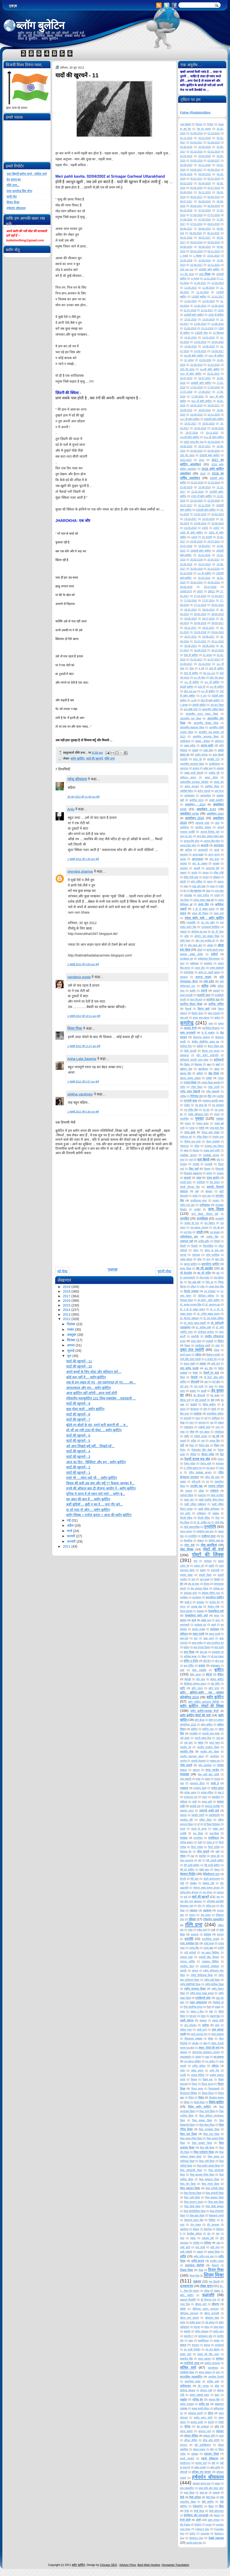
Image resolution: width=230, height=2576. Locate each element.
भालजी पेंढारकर (198, 1761)
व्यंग (217, 2233)
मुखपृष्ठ (13, 6)
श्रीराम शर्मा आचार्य (189, 2318)
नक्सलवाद (188, 1427)
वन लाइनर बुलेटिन (192, 2061)
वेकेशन (196, 2229)
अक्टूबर (71, 1335)
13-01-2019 (190, 319)
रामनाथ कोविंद (187, 1961)
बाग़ (196, 1638)
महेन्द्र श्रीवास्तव (77, 779)
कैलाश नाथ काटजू (210, 1051)
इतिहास (216, 877)
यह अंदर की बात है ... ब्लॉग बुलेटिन (88, 1499)
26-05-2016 (213, 582)
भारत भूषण (214, 1742)
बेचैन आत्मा (195, 1674)
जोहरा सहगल (186, 1259)
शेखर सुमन (206, 2286)
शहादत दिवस (214, 2252)
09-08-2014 (204, 247)
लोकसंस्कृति (185, 2057)
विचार (194, 2084)
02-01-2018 (204, 138)
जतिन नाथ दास (187, 1205)
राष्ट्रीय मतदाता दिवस (195, 1988)
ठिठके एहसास (191, 1291)
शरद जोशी (200, 2247)
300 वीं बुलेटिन (191, 655)
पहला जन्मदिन (217, 1495)
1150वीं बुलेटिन (199, 296)
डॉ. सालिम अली (203, 1327)
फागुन (182, 1606)
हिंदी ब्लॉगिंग (208, 2502)
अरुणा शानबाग (191, 786)
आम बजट (214, 859)
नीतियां (193, 1454)
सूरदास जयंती (197, 2422)
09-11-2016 (213, 251)
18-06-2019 (204, 410)
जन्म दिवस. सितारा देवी (204, 1214)
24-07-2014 (213, 541)
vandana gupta (79, 977)
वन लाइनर (219, 2056)
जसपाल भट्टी (186, 1241)
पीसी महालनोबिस (192, 1527)
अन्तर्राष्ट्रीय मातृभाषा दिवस (192, 764)
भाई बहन (188, 1742)
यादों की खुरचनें (94, 758)
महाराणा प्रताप (187, 1810)
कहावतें (216, 990)
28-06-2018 (190, 618)
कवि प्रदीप (208, 981)
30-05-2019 (190, 646)
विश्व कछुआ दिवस (202, 2120)
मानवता (184, 1837)
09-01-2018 (186, 237)
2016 (66, 1300)
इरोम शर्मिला (196, 881)
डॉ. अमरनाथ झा (212, 1304)
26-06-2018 (186, 587)
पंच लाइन (210, 1468)
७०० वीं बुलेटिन (208, 691)
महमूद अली (207, 1801)
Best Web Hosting (149, 2565)
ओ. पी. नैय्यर (217, 931)
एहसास (183, 931)
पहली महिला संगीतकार (209, 1509)
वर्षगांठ (215, 2065)
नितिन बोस (204, 1445)
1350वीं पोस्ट (201, 333)
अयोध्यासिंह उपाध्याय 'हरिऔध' (194, 782)
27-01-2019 (200, 596)
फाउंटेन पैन (214, 1602)
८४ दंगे (193, 700)
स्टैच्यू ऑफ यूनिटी (211, 2440)
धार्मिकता (216, 1418)
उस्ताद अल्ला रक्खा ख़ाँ (203, 900)
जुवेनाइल (196, 1255)
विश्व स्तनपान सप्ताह (193, 2202)
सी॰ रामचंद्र (203, 2386)
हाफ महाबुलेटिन (187, 2488)
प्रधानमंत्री (215, 1570)
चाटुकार (183, 1164)
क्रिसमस (198, 1064)
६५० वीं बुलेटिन (217, 687)
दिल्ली (195, 1373)
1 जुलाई (184, 256)
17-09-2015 (197, 396)
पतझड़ (183, 1481)
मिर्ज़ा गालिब (197, 1847)
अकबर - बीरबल (202, 741)
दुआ (206, 1381)
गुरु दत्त (206, 1110)
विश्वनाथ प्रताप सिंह (193, 2220)
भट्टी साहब (184, 1738)
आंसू (217, 823)
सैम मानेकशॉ (203, 2426)
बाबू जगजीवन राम (215, 1643)
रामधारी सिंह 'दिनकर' (209, 1957)
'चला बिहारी (185, 124)
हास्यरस (216, 2492)
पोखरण (200, 1540)
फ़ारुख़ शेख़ (196, 1606)
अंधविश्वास (185, 741)
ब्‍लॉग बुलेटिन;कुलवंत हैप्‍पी (205, 1710)
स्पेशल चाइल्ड (199, 2449)
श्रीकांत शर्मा (200, 2304)
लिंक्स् (210, 2038)
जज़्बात (215, 1200)
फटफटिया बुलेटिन (215, 1597)
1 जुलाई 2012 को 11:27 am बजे (83, 1046)
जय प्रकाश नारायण (199, 1227)
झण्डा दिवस (185, 1268)
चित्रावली (219, 1169)
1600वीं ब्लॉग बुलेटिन (201, 383)
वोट (209, 2233)
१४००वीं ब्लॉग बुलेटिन (194, 355)
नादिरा (193, 1440)
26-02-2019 (204, 578)
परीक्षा (201, 1491)
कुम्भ (211, 1023)
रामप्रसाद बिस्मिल (210, 1961)
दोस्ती (213, 1409)
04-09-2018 (204, 174)
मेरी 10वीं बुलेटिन (191, 1865)
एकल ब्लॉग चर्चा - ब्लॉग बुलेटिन (204, 918)
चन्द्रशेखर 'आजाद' (188, 1155)
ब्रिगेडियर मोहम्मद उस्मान (195, 1683)
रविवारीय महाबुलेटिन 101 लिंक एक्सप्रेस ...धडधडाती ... (101, 1398)
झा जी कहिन (204, 1272)
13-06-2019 (200, 324)
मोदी (182, 1883)
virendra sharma (80, 871)
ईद (185, 891)
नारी (182, 1445)
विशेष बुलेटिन (216, 2102)
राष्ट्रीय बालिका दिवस (214, 1984)
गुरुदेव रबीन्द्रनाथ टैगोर (198, 1114)
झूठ (218, 1273)
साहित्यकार (185, 2385)
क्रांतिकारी (219, 1059)
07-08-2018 (204, 219)
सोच (217, 2426)
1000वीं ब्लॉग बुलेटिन (209, 269)
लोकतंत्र (183, 2052)
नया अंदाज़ (204, 1432)
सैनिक (187, 2426)
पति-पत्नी (196, 1481)
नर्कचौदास (219, 1432)
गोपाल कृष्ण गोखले (210, 1132)
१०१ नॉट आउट (187, 274)
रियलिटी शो (218, 2002)
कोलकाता (184, 1055)
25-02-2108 (196, 559)
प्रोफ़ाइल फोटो (190, 1593)
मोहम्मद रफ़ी (208, 1883)
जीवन (196, 1250)
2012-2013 (186, 460)
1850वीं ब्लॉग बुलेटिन (214, 419)
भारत (200, 1742)
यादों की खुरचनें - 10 (79, 1366)
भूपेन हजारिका (205, 1765)
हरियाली (183, 2472)
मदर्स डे (215, 1783)
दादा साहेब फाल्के (189, 1368)
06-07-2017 (186, 201)
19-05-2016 (200, 428)
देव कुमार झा (14, 179)
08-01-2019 (213, 224)
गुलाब (191, 1128)
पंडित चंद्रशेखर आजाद (200, 1472)
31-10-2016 (204, 664)
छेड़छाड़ (209, 1191)
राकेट (190, 1930)
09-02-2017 (204, 237)
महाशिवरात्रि (214, 1815)
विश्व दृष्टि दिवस (207, 2147)
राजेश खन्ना (208, 1948)
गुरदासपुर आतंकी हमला (213, 1100)
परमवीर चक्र (196, 1486)
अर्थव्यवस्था (189, 795)
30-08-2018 (200, 650)
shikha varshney (80, 1094)
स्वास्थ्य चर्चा (201, 2463)
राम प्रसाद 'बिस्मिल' (210, 1952)
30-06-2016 (208, 646)
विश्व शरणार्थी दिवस (215, 2193)
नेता (222, 1454)
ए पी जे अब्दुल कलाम (204, 909)
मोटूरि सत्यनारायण (211, 1879)
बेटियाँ (209, 1674)
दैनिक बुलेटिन (209, 1404)
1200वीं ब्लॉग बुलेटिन (194, 315)
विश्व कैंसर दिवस (207, 2125)
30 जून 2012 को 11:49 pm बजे (83, 796)
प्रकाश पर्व (199, 1565)
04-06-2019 (213, 170)
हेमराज (217, 2515)
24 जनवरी (207, 537)
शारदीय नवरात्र (217, 2261)
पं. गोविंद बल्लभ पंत (193, 1468)
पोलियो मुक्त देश (216, 1540)
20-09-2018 (213, 451)
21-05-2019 (186, 487)
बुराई (182, 1670)
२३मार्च (194, 537)
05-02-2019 (186, 183)
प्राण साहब (205, 1579)
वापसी (183, 2075)
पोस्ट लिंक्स (186, 1549)
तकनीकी (195, 1336)
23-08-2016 (200, 523)
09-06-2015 (186, 247)
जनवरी (71, 1541)
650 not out (190, 691)
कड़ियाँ (214, 954)
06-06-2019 (213, 197)
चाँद (218, 1159)
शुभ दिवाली (214, 2281)
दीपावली (195, 1381)
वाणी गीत (12, 196)
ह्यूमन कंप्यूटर (214, 2520)
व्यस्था (193, 2238)
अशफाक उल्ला (202, 823)
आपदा (183, 859)
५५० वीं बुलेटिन (191, 682)
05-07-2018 (213, 188)
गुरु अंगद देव (201, 1105)
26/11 (211, 591)
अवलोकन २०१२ (206, 809)
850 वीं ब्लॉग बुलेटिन (210, 700)
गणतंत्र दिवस (190, 1082)
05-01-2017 (196, 178)
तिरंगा (221, 1341)
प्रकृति (211, 1565)
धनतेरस (197, 1413)
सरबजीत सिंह (186, 2358)
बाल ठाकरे (219, 1647)
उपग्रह (217, 895)
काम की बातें (196, 999)
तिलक (187, 1345)
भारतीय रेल (185, 1747)
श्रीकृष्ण (215, 2304)
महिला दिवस (205, 1820)
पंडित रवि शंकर (212, 1477)
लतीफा (205, 2025)
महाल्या (183, 1815)
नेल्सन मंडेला (190, 1463)
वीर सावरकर (213, 2224)
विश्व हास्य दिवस (216, 2202)
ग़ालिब (183, 1096)
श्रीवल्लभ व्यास (212, 2318)
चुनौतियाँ (201, 1182)
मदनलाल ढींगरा (197, 1783)
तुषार (217, 1345)
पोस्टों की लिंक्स (208, 1554)
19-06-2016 (217, 428)
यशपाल (220, 1892)
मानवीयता (198, 1838)
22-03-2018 (196, 500)
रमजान (192, 1915)
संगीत (182, 2322)
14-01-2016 (190, 337)
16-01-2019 (213, 373)
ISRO (192, 2533)
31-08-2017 (186, 664)
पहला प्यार (189, 1499)
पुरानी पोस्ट (164, 1271)
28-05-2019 (217, 614)
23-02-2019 (217, 514)
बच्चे (194, 1620)
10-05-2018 (186, 260)
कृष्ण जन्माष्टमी (188, 1032)
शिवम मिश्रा (216, 2270)
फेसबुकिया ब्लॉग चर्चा (196, 1615)
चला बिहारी (203, 1159)
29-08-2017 (208, 636)
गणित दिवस (196, 1087)
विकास (194, 2079)
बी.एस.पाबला (217, 1656)
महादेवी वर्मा (195, 1806)
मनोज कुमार (217, 1788)
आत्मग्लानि (203, 850)
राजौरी (221, 1948)
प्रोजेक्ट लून (218, 1588)
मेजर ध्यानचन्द (186, 1860)
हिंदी (182, 2497)
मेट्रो (199, 1860)
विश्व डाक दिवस (211, 2134)
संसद (206, 2327)
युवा (218, 1897)
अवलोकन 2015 (194, 818)
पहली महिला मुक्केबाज (195, 1504)
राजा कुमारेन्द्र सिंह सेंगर (19, 191)
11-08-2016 (208, 287)
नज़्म (217, 1427)
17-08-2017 (204, 392)
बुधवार (202, 1665)
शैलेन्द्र (206, 2291)
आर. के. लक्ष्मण (199, 863)
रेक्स (211, 2011)
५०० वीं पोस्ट (199, 677)
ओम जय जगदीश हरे (205, 940)
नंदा (211, 1422)
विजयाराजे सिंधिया (188, 2093)
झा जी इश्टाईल (204, 1268)
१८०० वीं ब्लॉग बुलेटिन (190, 419)
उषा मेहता (184, 900)
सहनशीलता (213, 2368)
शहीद (183, 2256)
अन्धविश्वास (214, 764)
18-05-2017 (213, 405)
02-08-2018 (204, 147)
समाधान (195, 2345)
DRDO (198, 2524)
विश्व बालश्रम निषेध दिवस (202, 2174)
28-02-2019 (190, 609)
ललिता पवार (186, 2029)
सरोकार (220, 2358)
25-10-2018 (186, 573)
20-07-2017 (204, 446)
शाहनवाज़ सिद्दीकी (194, 2265)
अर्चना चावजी (203, 791)
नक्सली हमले (204, 1427)
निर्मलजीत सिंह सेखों (202, 1450)
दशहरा (202, 1363)
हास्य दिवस (189, 2492)
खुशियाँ (199, 1073)
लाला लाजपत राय (199, 2034)
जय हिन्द (188, 1232)
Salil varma (216, 2538)
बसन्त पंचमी (214, 1634)
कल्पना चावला (203, 977)
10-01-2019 (213, 256)
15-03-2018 (205, 360)
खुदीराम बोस (186, 1069)
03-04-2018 (204, 156)
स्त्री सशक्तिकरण (203, 2445)
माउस (182, 1828)
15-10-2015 (213, 365)
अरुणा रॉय (219, 782)
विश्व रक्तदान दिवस (190, 2188)
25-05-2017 (213, 559)
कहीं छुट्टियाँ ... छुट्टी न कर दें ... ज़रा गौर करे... (94, 1504)
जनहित (197, 1209)
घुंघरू (186, 1150)
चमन (182, 1159)
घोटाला (196, 1150)
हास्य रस (204, 2492)
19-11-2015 (212, 432)
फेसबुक (200, 1611)
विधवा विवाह (208, 2093)
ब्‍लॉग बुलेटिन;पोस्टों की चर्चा (195, 1715)
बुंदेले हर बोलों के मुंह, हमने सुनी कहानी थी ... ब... (97, 1425)
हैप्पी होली (185, 2519)
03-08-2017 (213, 160)
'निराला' (198, 124)
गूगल (201, 1127)
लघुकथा (203, 2020)
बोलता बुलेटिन (217, 1679)
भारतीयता (214, 1756)
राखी (213, 1930)
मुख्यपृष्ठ (112, 1269)
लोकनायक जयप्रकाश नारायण (206, 2052)
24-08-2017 (204, 546)
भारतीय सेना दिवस (209, 1751)
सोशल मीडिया (191, 2435)
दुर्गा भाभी (198, 1386)
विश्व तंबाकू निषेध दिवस (191, 2138)
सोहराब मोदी (209, 2436)
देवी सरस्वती (200, 1400)
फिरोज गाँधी (213, 1606)
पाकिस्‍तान (201, 1513)
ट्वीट (202, 1286)
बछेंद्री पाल (206, 1620)
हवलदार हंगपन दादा (202, 2483)
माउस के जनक (199, 1828)
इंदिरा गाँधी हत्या (191, 877)
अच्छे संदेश (208, 750)
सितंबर (71, 1340)
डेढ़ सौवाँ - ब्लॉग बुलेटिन (209, 1300)
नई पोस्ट (62, 1271)
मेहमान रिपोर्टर (188, 1874)
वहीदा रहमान (197, 2070)
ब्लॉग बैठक (199, 1720)
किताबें (188, 1009)
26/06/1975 (186, 591)
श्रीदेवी (183, 2309)
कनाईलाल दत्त (186, 958)
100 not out (186, 269)
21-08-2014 (204, 487)
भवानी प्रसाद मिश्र (203, 1738)
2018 (66, 1291)
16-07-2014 (186, 378)
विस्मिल (212, 2220)
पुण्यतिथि (210, 1527)
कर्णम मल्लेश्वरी (217, 968)
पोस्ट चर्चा (189, 1545)
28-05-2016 (200, 614)
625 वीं (201, 687)
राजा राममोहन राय (189, 1943)
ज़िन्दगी (194, 1246)
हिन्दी (186, 2511)
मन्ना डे (221, 1792)
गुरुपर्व (216, 1114)
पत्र (207, 1481)
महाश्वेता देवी (186, 1820)
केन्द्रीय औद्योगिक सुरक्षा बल (205, 1041)
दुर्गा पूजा (184, 1386)
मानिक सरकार (186, 1842)
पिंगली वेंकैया (186, 1518)
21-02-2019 (197, 482)
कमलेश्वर (208, 963)
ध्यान (191, 1422)
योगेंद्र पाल (210, 1906)
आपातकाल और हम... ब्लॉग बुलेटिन (88, 1388)
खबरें (218, 1064)
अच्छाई (195, 750)
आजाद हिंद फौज (191, 841)
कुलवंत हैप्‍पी (190, 1028)
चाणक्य (196, 1164)
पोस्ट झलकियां (209, 1545)
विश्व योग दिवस (188, 2184)
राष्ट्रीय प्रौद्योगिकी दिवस (190, 1984)
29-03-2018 (200, 632)
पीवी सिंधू (219, 1522)
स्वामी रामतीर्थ (187, 2458)
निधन (216, 1445)
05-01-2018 (213, 178)
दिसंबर (71, 1324)
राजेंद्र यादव (209, 1943)
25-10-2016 (213, 569)
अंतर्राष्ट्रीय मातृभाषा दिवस (205, 736)
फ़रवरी (71, 1536)
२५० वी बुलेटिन (204, 573)
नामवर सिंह (214, 1440)
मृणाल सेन (215, 1856)
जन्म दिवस (216, 1209)
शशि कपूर (215, 2247)
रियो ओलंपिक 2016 (193, 2007)
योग (199, 1906)
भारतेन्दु (183, 1761)
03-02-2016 (186, 156)
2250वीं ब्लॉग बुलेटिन (206, 510)
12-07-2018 (190, 310)
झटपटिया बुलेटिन (210, 1264)
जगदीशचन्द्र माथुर (198, 1200)
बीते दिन (207, 1661)
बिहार (204, 1656)
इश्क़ (186, 886)
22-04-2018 (213, 500)
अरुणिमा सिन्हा (212, 786)
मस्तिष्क (183, 1801)
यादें (185, 1897)
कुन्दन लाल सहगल (201, 1017)
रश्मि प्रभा (109, 758)
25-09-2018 (196, 569)
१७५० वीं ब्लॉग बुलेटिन (201, 401)
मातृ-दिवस (214, 1833)
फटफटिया (196, 1597)
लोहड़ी (198, 2057)
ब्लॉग (182, 1688)
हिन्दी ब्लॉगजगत (216, 2511)
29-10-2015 (200, 641)
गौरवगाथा (184, 1146)
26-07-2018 (210, 587)
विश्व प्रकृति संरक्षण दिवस (208, 2165)
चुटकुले (187, 1177)
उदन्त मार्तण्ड (203, 895)
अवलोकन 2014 (215, 813)
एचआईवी (191, 922)
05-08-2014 (186, 192)
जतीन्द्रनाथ (204, 1205)
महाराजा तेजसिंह (212, 1806)
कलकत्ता (184, 977)
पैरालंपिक (188, 1540)
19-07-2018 (191, 432)
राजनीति (188, 1939)
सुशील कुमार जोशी (203, 2417)
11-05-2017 (200, 283)
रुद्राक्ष (217, 2007)
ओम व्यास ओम (195, 945)
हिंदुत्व (211, 2506)
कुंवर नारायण (214, 1013)
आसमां (183, 872)
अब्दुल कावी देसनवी (193, 773)
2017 (66, 1296)
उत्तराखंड (188, 895)
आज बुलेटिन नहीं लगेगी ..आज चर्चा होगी (91, 1393)
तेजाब (216, 1350)
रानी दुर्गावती (190, 1952)
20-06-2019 (186, 446)
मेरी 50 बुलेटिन (187, 1869)
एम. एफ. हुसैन (208, 922)
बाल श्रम (203, 1652)
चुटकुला (220, 1173)
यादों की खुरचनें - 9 (78, 1403)
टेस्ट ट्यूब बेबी (194, 1282)
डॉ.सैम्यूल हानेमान (206, 1332)
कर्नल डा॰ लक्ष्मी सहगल (209, 972)
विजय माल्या (197, 2088)
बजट (217, 1620)
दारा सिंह (208, 1368)
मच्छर (207, 1779)
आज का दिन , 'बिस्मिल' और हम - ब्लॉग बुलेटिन (96, 1462)
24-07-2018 (186, 546)
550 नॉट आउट (217, 677)
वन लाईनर (210, 2061)
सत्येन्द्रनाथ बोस (205, 2336)
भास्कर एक (215, 1761)
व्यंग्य (182, 2238)
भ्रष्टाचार (196, 1770)
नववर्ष (183, 1440)
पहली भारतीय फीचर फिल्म (211, 1499)
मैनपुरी (183, 1879)
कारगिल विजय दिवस (191, 1004)
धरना (198, 1418)
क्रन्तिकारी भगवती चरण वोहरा (194, 1060)
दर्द (222, 1359)
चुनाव (198, 1177)
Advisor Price (127, 2565)
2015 (66, 1305)
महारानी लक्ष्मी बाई (209, 1810)
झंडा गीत (219, 1259)
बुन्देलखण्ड (215, 1665)
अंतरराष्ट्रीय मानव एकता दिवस (202, 714)
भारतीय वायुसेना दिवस (208, 1747)
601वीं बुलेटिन (186, 687)
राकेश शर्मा (202, 1930)
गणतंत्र (221, 1078)
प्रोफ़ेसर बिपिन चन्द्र (211, 1593)
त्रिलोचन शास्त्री (213, 1354)
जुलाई (70, 1351)
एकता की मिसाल (200, 913)
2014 (66, 1310)
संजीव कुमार (195, 2322)
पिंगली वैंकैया (204, 1518)
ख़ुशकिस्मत (203, 1069)
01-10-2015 (213, 133)
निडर (191, 1445)
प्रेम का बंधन (193, 1584)
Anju (70, 809)
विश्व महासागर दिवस (209, 2179)
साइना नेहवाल (205, 2372)
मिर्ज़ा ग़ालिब (214, 1847)
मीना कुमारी (203, 1851)
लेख (205, 2043)
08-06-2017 (186, 228)
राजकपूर (195, 1934)
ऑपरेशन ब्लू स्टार (199, 931)
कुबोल (217, 1017)
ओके (186, 936)
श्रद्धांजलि (208, 2295)
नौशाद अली (205, 1463)
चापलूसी (208, 1164)
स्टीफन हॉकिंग (190, 2440)
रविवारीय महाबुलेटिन (213, 1919)
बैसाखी (187, 1679)
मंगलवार (184, 1774)
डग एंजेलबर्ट (210, 1291)
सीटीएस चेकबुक (187, 2390)
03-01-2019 (213, 151)
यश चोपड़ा (207, 1892)
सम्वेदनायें (219, 2345)
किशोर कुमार (197, 1013)
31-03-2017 (196, 659)
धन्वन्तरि (187, 1418)
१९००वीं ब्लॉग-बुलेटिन (189, 437)
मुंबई (217, 1851)
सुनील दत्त (204, 2404)
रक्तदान (193, 1910)
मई (69, 1520)
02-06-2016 (213, 142)
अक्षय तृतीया (190, 745)
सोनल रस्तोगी (186, 2431)
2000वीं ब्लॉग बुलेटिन (209, 455)
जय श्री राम (218, 1227)
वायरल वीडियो (198, 2075)
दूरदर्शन (193, 1391)
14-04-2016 (217, 342)
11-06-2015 (190, 287)
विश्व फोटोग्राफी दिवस (191, 2170)
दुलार (211, 1386)
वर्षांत (182, 2070)
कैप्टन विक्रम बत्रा (216, 1046)
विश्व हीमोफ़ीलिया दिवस (195, 2211)
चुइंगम (209, 1173)
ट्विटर (193, 1286)
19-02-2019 (208, 423)
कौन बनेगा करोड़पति (207, 1055)
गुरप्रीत (187, 1105)
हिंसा (221, 2506)
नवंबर (70, 1329)
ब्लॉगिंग (194, 1729)
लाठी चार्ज (202, 2029)
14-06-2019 (208, 346)
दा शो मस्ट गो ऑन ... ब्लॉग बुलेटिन (88, 1510)
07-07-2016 (213, 215)
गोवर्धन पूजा (218, 1137)
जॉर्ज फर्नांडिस (212, 1255)
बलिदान (184, 1633)
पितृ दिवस (184, 1522)
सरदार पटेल (185, 2354)
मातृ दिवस (198, 1833)
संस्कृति (187, 2331)
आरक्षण (216, 863)
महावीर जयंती (198, 1815)
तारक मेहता (196, 1341)
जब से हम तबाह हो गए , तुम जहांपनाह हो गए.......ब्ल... (101, 1382)
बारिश (186, 1647)
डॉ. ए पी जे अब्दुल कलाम (192, 1309)
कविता (204, 986)
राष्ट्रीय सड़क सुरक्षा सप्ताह (202, 1993)
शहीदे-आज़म (197, 2260)
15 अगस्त (189, 360)
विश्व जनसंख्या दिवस (209, 2129)
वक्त (207, 2057)
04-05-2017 (196, 170)
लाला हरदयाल (217, 2034)
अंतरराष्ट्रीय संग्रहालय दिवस (192, 727)
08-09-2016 (195, 233)
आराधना (184, 868)
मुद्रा (192, 1856)
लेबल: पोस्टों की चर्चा (209, 2047)
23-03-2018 (208, 519)
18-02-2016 (196, 405)
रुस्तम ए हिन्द (197, 2011)
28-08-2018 (200, 623)
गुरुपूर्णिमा (184, 1118)
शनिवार (207, 2242)
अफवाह (220, 768)
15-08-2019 (196, 365)
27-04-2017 (217, 596)
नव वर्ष (215, 1436)
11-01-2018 (209, 278)
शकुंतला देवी (208, 2238)
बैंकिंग (221, 1674)
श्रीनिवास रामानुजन (189, 2313)
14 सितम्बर (218, 333)
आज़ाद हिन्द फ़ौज (188, 845)
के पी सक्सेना (208, 1032)
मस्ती (194, 1801)
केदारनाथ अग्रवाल (201, 1037)
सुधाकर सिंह (214, 2399)
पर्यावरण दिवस (186, 1495)
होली (198, 2519)
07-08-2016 (186, 219)
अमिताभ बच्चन (188, 777)
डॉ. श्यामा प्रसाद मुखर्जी (195, 1323)
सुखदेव (183, 2399)
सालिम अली (213, 2381)
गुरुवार (199, 1118)
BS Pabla (185, 2524)
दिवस (182, 1377)
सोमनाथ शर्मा (204, 2431)
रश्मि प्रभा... (13, 185)
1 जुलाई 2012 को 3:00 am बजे (83, 964)
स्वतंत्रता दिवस (211, 2453)
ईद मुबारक (195, 890)
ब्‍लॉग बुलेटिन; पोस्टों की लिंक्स (202, 1706)
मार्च (69, 1531)
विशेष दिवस (199, 2102)
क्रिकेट (187, 1064)
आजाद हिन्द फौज (212, 841)
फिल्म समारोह (186, 1611)
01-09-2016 (196, 133)
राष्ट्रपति (183, 1970)
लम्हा (217, 2025)
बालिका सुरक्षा (190, 1656)
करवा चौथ (200, 968)
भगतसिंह (193, 1733)
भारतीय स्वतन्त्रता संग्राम (192, 1756)
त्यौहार (198, 1354)
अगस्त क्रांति (207, 745)
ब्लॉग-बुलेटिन (206, 1724)
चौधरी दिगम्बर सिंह (190, 1187)
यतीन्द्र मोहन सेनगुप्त (189, 1892)
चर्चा (191, 1159)
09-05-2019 (213, 242)
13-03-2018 (208, 319)
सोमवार (220, 2431)
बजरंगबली (184, 1624)
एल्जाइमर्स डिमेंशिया (210, 927)
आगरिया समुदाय (203, 827)
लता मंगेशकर (190, 2025)
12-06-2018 (217, 306)
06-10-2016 (186, 210)
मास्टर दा (210, 1842)
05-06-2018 (196, 188)
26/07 (200, 591)
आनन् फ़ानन (214, 854)
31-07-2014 (213, 659)
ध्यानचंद (202, 1422)
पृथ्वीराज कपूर (208, 1536)
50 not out (209, 673)
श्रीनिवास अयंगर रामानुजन (205, 2309)
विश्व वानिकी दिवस (215, 2188)
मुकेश (183, 1856)
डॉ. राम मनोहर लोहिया (213, 1318)
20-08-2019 (196, 451)
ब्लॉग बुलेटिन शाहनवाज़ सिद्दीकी (203, 1702)
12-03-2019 (208, 301)
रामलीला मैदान (187, 1966)
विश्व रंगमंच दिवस (210, 2184)
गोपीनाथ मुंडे (186, 1137)
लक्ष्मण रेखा (215, 2016)
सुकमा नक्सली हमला (199, 2395)
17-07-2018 (186, 392)
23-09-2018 (190, 528)
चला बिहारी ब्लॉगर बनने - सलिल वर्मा (27, 174)
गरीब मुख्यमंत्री (212, 1091)
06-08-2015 (204, 201)
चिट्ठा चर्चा (194, 1168)
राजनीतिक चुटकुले (210, 1939)
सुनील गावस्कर (187, 2404)
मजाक (217, 1779)
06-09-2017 (196, 206)
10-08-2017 (196, 265)
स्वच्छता (194, 2454)
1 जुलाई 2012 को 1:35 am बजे (83, 859)
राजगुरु (207, 1934)
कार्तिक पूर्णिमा (216, 1004)
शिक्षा (201, 2270)
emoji (209, 2524)
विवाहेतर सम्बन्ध (216, 2097)
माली (200, 1842)
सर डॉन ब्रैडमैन (213, 2349)
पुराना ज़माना (186, 1531)
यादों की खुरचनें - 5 (78, 1441)
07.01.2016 (196, 224)
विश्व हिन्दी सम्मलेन (215, 2206)
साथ (218, 2372)
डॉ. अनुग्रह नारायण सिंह (190, 1304)
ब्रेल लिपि (215, 1683)
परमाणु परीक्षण (216, 1486)
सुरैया (210, 2413)
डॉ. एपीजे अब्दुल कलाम (208, 1314)
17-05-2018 (213, 387)
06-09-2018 (213, 206)
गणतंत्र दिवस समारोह (210, 1082)
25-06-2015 (186, 564)
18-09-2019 (196, 414)
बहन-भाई (184, 1638)
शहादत (200, 2252)
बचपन (183, 1620)
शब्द (218, 2243)
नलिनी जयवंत (200, 1436)
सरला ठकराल (204, 2358)
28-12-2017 (190, 628)
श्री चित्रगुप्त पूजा (208, 2299)
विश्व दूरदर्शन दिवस (202, 2143)
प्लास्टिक (184, 1597)
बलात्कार (214, 1629)
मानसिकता (213, 1837)
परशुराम (188, 1491)
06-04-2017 (196, 197)
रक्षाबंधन (207, 1910)
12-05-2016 (200, 306)
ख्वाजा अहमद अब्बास (190, 1078)
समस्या (217, 2340)
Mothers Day (196, 2538)
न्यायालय (220, 1463)
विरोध (191, 2097)
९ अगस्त (184, 705)
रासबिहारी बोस (203, 1997)
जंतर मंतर (206, 1196)
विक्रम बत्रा (208, 2079)
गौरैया (196, 1146)
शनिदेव (196, 2243)
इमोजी (183, 881)
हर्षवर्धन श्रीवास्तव (16, 208)
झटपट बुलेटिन (190, 1264)
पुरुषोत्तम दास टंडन (205, 1531)
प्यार (195, 1561)
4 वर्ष (201, 668)
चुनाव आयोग (213, 1177)
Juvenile (204, 2533)
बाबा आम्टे (208, 1638)
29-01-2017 (208, 628)
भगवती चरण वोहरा (211, 1733)
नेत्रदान (221, 1459)
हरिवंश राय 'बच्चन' (201, 2471)
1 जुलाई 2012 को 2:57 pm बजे (83, 1081)
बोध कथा (200, 1679)
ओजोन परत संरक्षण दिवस (206, 936)
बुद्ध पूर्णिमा (189, 1665)
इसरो (221, 886)
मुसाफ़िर (202, 1856)
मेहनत (217, 1869)
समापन (207, 2345)
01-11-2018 (186, 138)
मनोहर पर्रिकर (207, 1792)
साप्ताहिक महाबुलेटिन (191, 2376)
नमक (182, 1432)
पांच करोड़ (185, 1513)
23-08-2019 (217, 523)
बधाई (213, 1624)
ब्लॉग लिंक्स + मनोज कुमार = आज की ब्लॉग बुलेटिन (98, 1515)
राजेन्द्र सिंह (194, 1948)
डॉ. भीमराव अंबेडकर (189, 1318)
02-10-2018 (196, 151)
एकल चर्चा (219, 913)
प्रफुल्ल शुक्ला (186, 1575)
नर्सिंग (186, 1436)
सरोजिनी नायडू (191, 2363)
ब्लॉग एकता (197, 1688)
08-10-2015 (213, 233)
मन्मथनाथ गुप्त (190, 1797)
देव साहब (215, 1395)
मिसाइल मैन (186, 1851)
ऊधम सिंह (203, 904)
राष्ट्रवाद (195, 1970)
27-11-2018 (200, 605)
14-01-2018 (208, 337)
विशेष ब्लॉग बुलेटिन (199, 2106)
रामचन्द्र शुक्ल (186, 1957)
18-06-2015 (186, 410)
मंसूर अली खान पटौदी (208, 1774)
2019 (66, 1287)
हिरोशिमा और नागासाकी (196, 2515)
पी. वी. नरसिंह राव (202, 1522)
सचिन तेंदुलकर (201, 2331)
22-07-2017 (186, 505)
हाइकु (217, 2483)
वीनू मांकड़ (196, 2224)
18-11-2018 (213, 414)
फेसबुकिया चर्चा (216, 1611)
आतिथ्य (188, 850)
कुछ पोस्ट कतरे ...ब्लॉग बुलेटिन (85, 1409)
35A (191, 668)
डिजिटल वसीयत (206, 1295)
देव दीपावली (199, 1395)
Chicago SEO (108, 2565)
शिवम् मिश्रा (13, 202)
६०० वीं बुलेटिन (212, 682)
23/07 (216, 528)
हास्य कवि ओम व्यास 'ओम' (211, 2488)
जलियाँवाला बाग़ (189, 1236)
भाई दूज (220, 1738)
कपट (182, 963)
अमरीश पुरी (214, 773)
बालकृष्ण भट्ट (218, 1652)
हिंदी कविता (195, 2497)
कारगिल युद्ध (213, 999)
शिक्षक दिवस (186, 2270)
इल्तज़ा (221, 881)
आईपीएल (184, 827)
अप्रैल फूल (207, 768)
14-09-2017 (217, 351)
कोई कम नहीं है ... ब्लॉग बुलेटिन (86, 1377)
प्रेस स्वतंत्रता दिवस (199, 1588)
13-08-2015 (217, 324)
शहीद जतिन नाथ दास (204, 2256)
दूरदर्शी (204, 1391)
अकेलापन (219, 741)
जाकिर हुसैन (204, 1241)
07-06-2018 (196, 215)
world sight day (194, 2542)
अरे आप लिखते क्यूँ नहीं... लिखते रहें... (90, 1446)
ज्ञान (208, 1259)
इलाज (210, 881)
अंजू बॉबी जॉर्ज (191, 709)
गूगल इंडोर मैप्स (217, 1128)
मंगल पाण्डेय (212, 1769)
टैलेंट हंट (209, 1282)
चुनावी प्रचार (186, 1182)
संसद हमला (219, 2327)
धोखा (182, 1422)
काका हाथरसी (186, 995)
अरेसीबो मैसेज (186, 791)
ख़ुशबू (216, 1069)
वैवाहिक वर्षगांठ (194, 2233)
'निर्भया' (210, 124)
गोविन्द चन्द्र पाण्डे (192, 1141)
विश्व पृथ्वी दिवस (207, 2161)
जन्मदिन (184, 1218)
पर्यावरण (214, 1490)
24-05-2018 (196, 541)
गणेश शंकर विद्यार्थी (190, 1091)
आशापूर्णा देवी (212, 868)
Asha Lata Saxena (81, 1059)
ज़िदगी (183, 1246)
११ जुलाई (195, 278)
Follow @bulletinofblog (195, 112)
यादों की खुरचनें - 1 (78, 1472)
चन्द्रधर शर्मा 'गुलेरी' (211, 1150)
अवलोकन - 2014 (195, 804)
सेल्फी (221, 2422)
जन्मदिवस (202, 1218)
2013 (66, 1314)
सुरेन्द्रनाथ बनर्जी (195, 2413)
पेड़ (222, 1536)
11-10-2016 (202, 292)
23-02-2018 (200, 514)
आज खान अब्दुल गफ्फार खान (210, 836)
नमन (192, 1431)
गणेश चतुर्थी (213, 1087)
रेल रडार (193, 2016)
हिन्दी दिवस (199, 2511)
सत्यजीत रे (188, 2336)
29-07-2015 (190, 636)
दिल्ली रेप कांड (211, 1372)
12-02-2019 (190, 301)
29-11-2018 (217, 641)
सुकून (217, 2395)
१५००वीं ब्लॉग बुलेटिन (209, 369)
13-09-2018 (190, 328)
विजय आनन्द (208, 2084)
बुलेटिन (219, 1670)
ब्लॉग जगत (214, 1688)
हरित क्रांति (215, 2467)
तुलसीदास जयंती (202, 1345)
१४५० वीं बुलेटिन (216, 355)
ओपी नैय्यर (185, 940)
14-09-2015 (200, 351)
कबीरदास (194, 963)
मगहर (198, 1779)
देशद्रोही (193, 1404)
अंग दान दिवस (217, 705)
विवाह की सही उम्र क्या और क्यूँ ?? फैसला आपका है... (100, 1483)
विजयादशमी (213, 2088)
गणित (182, 1087)
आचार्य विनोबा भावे (209, 832)
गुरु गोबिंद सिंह (191, 1110)
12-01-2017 (217, 296)
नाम (203, 1440)
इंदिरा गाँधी (219, 872)
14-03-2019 (200, 342)
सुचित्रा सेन (197, 2399)
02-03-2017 (196, 142)
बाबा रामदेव (197, 1643)
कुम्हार (221, 1023)
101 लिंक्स (205, 274)
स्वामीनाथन (185, 2463)
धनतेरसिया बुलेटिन (215, 1413)
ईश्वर (208, 891)
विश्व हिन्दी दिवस (192, 2206)
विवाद (201, 2097)
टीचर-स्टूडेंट (204, 1277)
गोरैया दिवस (202, 1137)
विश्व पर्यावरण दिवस (204, 2152)
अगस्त (71, 1345)
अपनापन (184, 768)
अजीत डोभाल (201, 754)
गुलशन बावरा (202, 1123)
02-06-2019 (186, 147)
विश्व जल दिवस (188, 2134)
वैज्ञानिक (208, 2229)
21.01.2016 (197, 491)
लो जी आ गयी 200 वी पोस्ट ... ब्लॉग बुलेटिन (94, 1430)
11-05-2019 (217, 283)
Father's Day (202, 2529)
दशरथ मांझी (189, 1363)
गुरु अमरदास (218, 1105)
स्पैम (212, 2449)
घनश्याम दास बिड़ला (214, 1146)
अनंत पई (197, 759)
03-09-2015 (186, 165)
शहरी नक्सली (186, 2252)
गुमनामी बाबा (190, 1100)
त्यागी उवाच (185, 1354)
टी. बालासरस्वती (187, 1277)
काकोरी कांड (203, 995)
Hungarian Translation (175, 2565)
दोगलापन (194, 1409)
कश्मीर (193, 990)
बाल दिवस (189, 1652)
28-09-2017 (217, 623)
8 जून (204, 695)
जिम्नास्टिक (208, 1246)
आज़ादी (204, 845)
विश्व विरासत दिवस (192, 2193)
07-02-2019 (204, 210)
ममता (204, 1797)
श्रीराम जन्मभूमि (211, 2313)
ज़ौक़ (199, 1259)
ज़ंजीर (195, 1196)
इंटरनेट (194, 872)
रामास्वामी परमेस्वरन (209, 1966)
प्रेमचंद (206, 1584)
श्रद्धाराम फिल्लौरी (188, 2299)
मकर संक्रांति (185, 1779)
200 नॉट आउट (187, 455)
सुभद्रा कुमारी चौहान (201, 2408)
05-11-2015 (204, 192)
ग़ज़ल (209, 1078)
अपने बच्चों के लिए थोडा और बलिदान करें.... (94, 1372)
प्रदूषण (203, 1570)
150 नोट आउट (187, 369)
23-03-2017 (190, 519)
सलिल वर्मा (188, 2367)
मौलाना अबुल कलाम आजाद (206, 1887)
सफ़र (190, 2340)
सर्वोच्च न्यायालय (212, 2363)
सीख (217, 2386)
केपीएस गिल (186, 1046)
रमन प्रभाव (206, 1915)
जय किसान (209, 1223)
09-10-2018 (196, 251)
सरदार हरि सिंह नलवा (208, 2354)
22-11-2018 (204, 505)
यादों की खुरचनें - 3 (78, 1457)
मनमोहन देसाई (200, 1788)
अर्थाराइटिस (205, 795)
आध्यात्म (184, 854)
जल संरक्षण (215, 1232)
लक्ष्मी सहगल (187, 2020)
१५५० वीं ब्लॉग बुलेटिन (191, 373)
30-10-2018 (217, 650)
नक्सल (221, 1422)
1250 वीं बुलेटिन (216, 315)
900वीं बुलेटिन (199, 705)
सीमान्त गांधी (206, 2390)
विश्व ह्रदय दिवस (197, 2215)
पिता (217, 1518)
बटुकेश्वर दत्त (200, 1624)
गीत (209, 1096)
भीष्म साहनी (186, 1765)
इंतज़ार (206, 872)
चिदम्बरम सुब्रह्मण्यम (193, 1173)
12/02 (221, 310)
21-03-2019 (214, 482)
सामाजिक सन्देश (192, 2381)
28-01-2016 (217, 605)
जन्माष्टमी (219, 1218)
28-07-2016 (208, 618)
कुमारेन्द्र (187, 1022)
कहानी (204, 990)
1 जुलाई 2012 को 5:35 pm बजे (83, 1111)
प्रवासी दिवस (205, 1575)
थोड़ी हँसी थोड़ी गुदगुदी (190, 1359)
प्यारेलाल (208, 1561)
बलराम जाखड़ (198, 1629)
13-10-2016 (207, 328)
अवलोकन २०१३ (189, 813)
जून (69, 1356)
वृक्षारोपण (184, 2229)
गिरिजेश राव (196, 1096)
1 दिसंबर (197, 256)
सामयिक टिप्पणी (216, 2377)
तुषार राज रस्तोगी (192, 1350)
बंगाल (216, 1615)
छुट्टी (197, 1191)
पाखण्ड (215, 1513)
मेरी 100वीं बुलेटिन (215, 1860)
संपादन (197, 2327)
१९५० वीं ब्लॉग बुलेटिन (214, 437)
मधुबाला (184, 1788)
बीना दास (219, 1661)
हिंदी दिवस (210, 2497)
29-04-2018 (217, 632)
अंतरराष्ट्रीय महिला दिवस (213, 709)
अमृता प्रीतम (211, 777)
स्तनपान (183, 2445)
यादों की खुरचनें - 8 (78, 1414)
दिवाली (194, 1377)
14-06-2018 (190, 346)
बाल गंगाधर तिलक (201, 1647)
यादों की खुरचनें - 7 (78, 1419)
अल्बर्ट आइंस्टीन (216, 800)
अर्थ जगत (219, 791)
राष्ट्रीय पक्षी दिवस (212, 1980)
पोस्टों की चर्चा (213, 1549)
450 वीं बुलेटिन (191, 673)
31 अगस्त (207, 655)
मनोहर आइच (190, 1792)
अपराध (195, 768)
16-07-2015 (204, 378)
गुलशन (188, 1123)
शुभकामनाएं (186, 2286)
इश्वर (212, 886)
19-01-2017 (190, 423)
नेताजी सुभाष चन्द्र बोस (197, 1459)
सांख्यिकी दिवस (187, 2372)
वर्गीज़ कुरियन (199, 2066)
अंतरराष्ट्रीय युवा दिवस (190, 718)
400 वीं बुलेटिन (216, 668)
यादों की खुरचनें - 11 (79, 1361)
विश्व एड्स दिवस (207, 2111)
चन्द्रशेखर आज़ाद (211, 1155)
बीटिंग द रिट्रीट (191, 1660)
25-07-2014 (204, 564)
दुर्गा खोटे (216, 1381)
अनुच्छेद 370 (213, 759)
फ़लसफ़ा (200, 1602)
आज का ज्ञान (186, 836)
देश (212, 1400)
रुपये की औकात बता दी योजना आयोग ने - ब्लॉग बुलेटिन (101, 1488)
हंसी (213, 2463)
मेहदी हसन (204, 1869)
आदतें (216, 850)
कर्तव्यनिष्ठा (188, 972)
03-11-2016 (204, 165)
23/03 (205, 528)
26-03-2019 (196, 582)
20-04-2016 (214, 442)
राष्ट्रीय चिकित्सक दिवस (202, 1975)
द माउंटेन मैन (211, 1359)
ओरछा (210, 945)
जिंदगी (217, 1241)
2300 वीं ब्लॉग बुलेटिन (191, 532)
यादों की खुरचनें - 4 (78, 1451)
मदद (182, 1783)
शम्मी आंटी (185, 2247)
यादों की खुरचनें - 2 (78, 1467)
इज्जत (206, 877)
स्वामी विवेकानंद (209, 2458)
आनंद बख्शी (198, 854)
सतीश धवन (218, 2331)
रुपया (182, 2011)
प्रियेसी (217, 1579)
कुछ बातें (184, 1017)
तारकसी (209, 1341)
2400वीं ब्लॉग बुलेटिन (201, 550)
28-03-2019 (208, 609)
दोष (205, 1409)
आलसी (197, 868)
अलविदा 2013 (196, 800)
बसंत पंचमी (198, 1633)
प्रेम (181, 1583)
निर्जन (182, 1450)
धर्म (205, 1418)
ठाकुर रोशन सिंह (216, 1286)
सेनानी (211, 2422)
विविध (186, 2102)
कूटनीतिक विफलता (211, 1028)
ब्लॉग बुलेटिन (40, 25)
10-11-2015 (213, 265)
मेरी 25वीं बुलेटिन (212, 1865)
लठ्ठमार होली (218, 2020)
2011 (66, 1546)
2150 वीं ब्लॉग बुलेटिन (201, 496)
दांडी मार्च (215, 1363)
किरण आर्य (204, 1008)
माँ (198, 1824)
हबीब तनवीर (200, 2467)
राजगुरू (220, 1934)
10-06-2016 (204, 260)
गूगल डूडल (190, 1132)
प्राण (193, 1579)
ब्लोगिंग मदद (208, 1729)
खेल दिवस (213, 1073)
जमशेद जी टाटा (191, 1223)
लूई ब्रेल (195, 2043)
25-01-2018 (204, 555)
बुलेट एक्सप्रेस (199, 1670)
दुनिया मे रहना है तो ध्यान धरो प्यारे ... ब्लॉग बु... (95, 1494)
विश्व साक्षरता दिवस (214, 2197)
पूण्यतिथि (192, 1536)
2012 (66, 1319)
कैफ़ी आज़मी (190, 1051)
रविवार (192, 1919)
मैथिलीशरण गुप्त (211, 1874)
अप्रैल (70, 1525)
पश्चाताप (202, 1495)
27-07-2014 (208, 600)
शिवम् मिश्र (194, 2275)
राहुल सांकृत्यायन (198, 2002)
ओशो (199, 950)
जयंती (199, 1232)
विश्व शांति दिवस (192, 2197)
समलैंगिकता (203, 2340)
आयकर (183, 863)
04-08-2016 (186, 174)
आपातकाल (197, 859)
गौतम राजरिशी (213, 1141)
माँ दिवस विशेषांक (212, 1824)
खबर (209, 1064)
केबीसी (200, 1046)
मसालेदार (216, 1797)
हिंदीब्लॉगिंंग (198, 2506)
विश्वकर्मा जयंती (216, 2215)
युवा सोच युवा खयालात (191, 1901)
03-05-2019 (196, 160)
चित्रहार (207, 1169)
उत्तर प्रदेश (219, 891)
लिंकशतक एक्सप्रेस (193, 2038)
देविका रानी (185, 1400)
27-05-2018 (190, 600)
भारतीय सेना (186, 1751)
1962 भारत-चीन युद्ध (193, 442)
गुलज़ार (220, 1118)
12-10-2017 (207, 310)
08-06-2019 (204, 228)
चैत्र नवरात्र (215, 1182)
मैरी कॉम (195, 1879)
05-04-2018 (204, 183)
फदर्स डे (188, 1602)
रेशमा (203, 2016)
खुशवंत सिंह (185, 1073)
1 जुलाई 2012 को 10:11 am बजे (83, 1016)
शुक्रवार (197, 2281)
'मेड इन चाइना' (204, 129)
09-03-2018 (196, 242)
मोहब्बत (193, 1883)
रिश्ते (209, 2007)
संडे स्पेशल (210, 2322)
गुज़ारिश (220, 1096)
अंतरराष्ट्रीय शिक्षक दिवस (206, 723)
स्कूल (221, 2436)
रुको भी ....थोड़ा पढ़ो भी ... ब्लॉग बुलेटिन (91, 1478)
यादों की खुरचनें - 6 (78, 1435)
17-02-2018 (196, 387)
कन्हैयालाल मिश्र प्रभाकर (209, 958)
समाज (183, 2345)
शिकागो (215, 2265)
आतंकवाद (219, 845)
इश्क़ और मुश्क (199, 886)
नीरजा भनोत (207, 1454)
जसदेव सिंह (212, 1236)
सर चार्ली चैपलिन (192, 2349)
